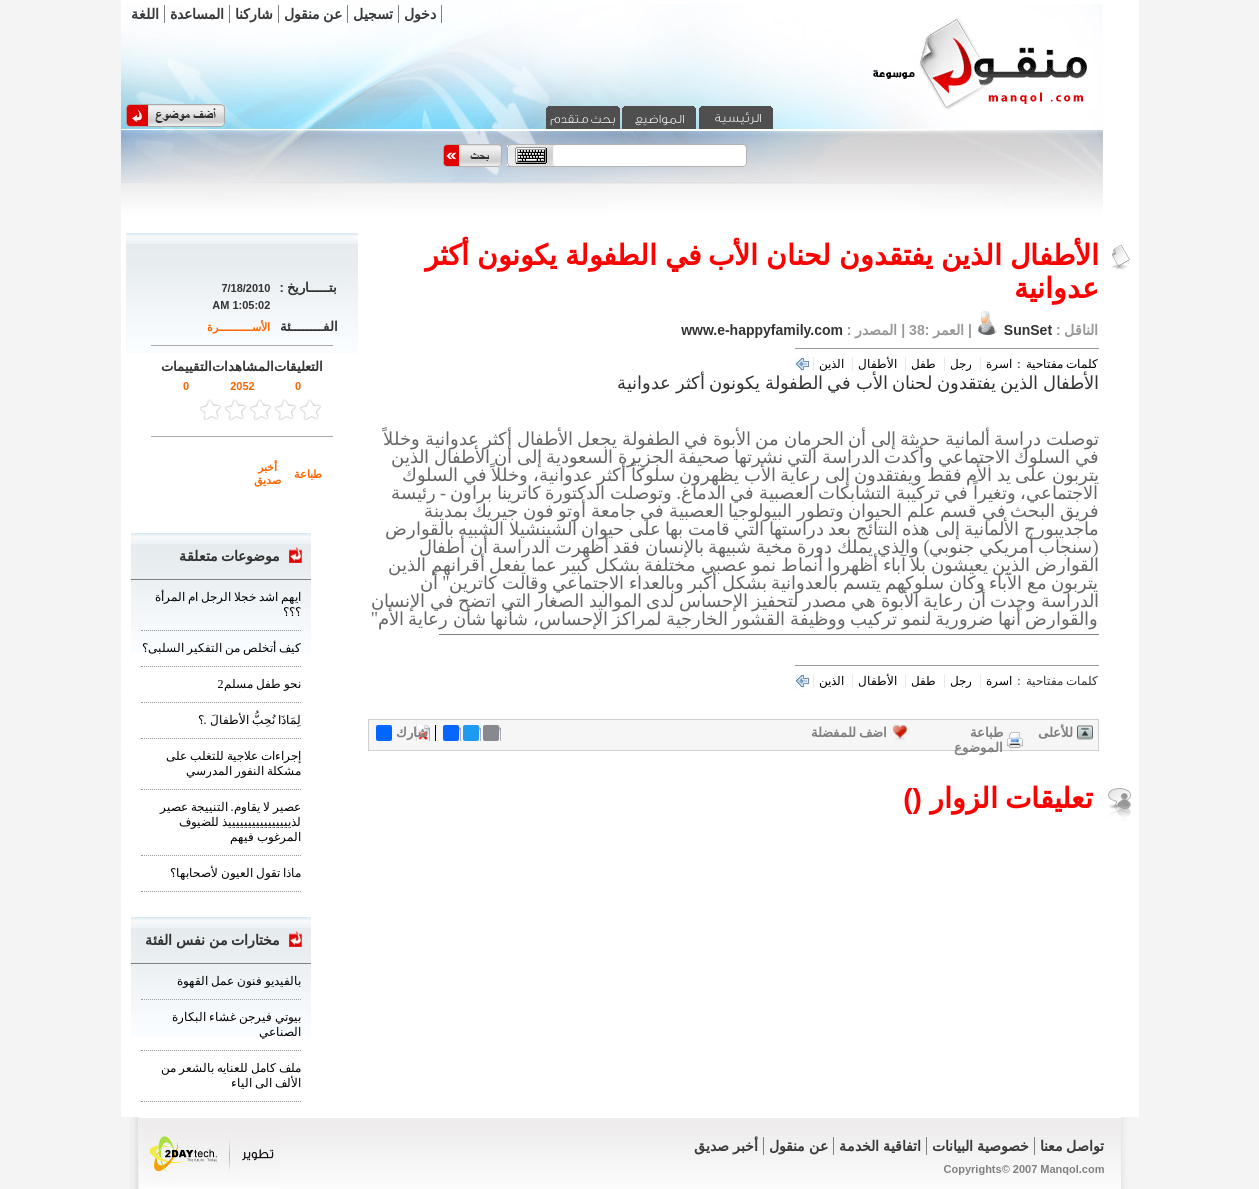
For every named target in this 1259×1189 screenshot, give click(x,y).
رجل (961, 364)
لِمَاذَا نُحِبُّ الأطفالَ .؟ (249, 720)
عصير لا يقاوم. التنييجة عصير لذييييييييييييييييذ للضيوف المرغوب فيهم (230, 822)
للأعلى (1055, 732)
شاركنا (254, 14)
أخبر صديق (267, 473)
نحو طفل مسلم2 (259, 684)
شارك (402, 733)
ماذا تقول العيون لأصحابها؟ (235, 873)
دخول (420, 14)
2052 (242, 386)
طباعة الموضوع (978, 740)
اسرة (999, 364)
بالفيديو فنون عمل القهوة (239, 981)
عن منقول (313, 14)
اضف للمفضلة (849, 732)
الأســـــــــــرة (238, 327)
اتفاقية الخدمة (880, 1146)
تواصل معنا (1072, 1146)
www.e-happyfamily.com (762, 330)
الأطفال (877, 364)
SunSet (1028, 330)
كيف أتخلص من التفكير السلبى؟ (221, 648)
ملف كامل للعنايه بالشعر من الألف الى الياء (231, 1075)
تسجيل (373, 14)
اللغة (145, 14)
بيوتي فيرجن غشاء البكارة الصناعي (236, 1024)
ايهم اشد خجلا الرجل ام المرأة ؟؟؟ (228, 604)
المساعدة (197, 14)
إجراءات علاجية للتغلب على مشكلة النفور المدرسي (233, 763)
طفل (923, 364)
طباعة (308, 474)
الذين (831, 364)
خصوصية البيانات (980, 1146)
